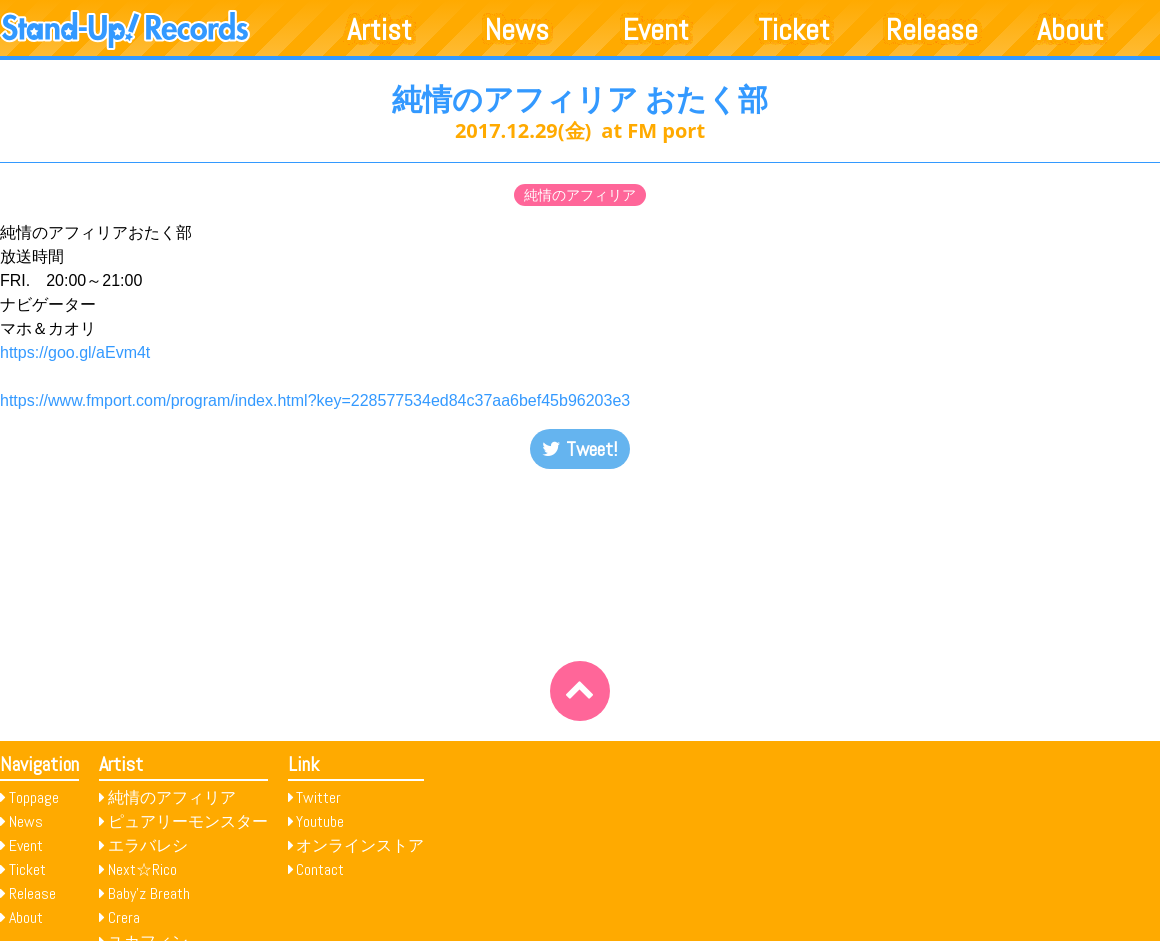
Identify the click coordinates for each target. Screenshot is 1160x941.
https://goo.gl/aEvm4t (75, 352)
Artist (379, 30)
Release (932, 30)
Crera (124, 917)
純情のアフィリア (580, 195)
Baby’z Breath (149, 893)
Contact (320, 869)
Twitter (318, 797)
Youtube (320, 821)
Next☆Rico (142, 869)
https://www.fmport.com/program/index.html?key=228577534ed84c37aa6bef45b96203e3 (315, 400)
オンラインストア (360, 845)
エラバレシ (148, 845)
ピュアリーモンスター (188, 821)
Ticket (794, 30)
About (1070, 30)
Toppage (34, 797)
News (517, 30)
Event (656, 30)
